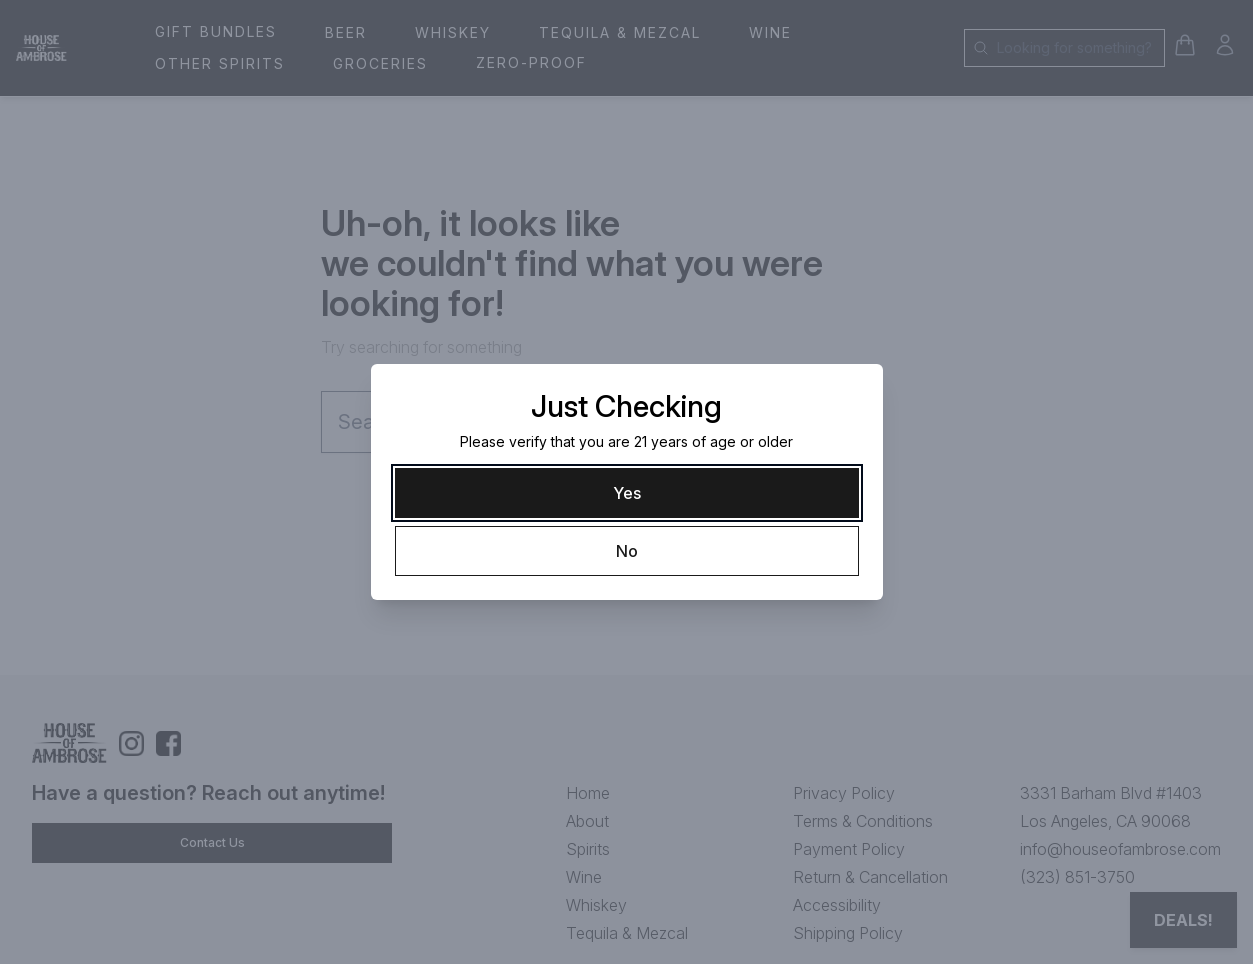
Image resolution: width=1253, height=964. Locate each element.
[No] (627, 551)
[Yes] (627, 493)
